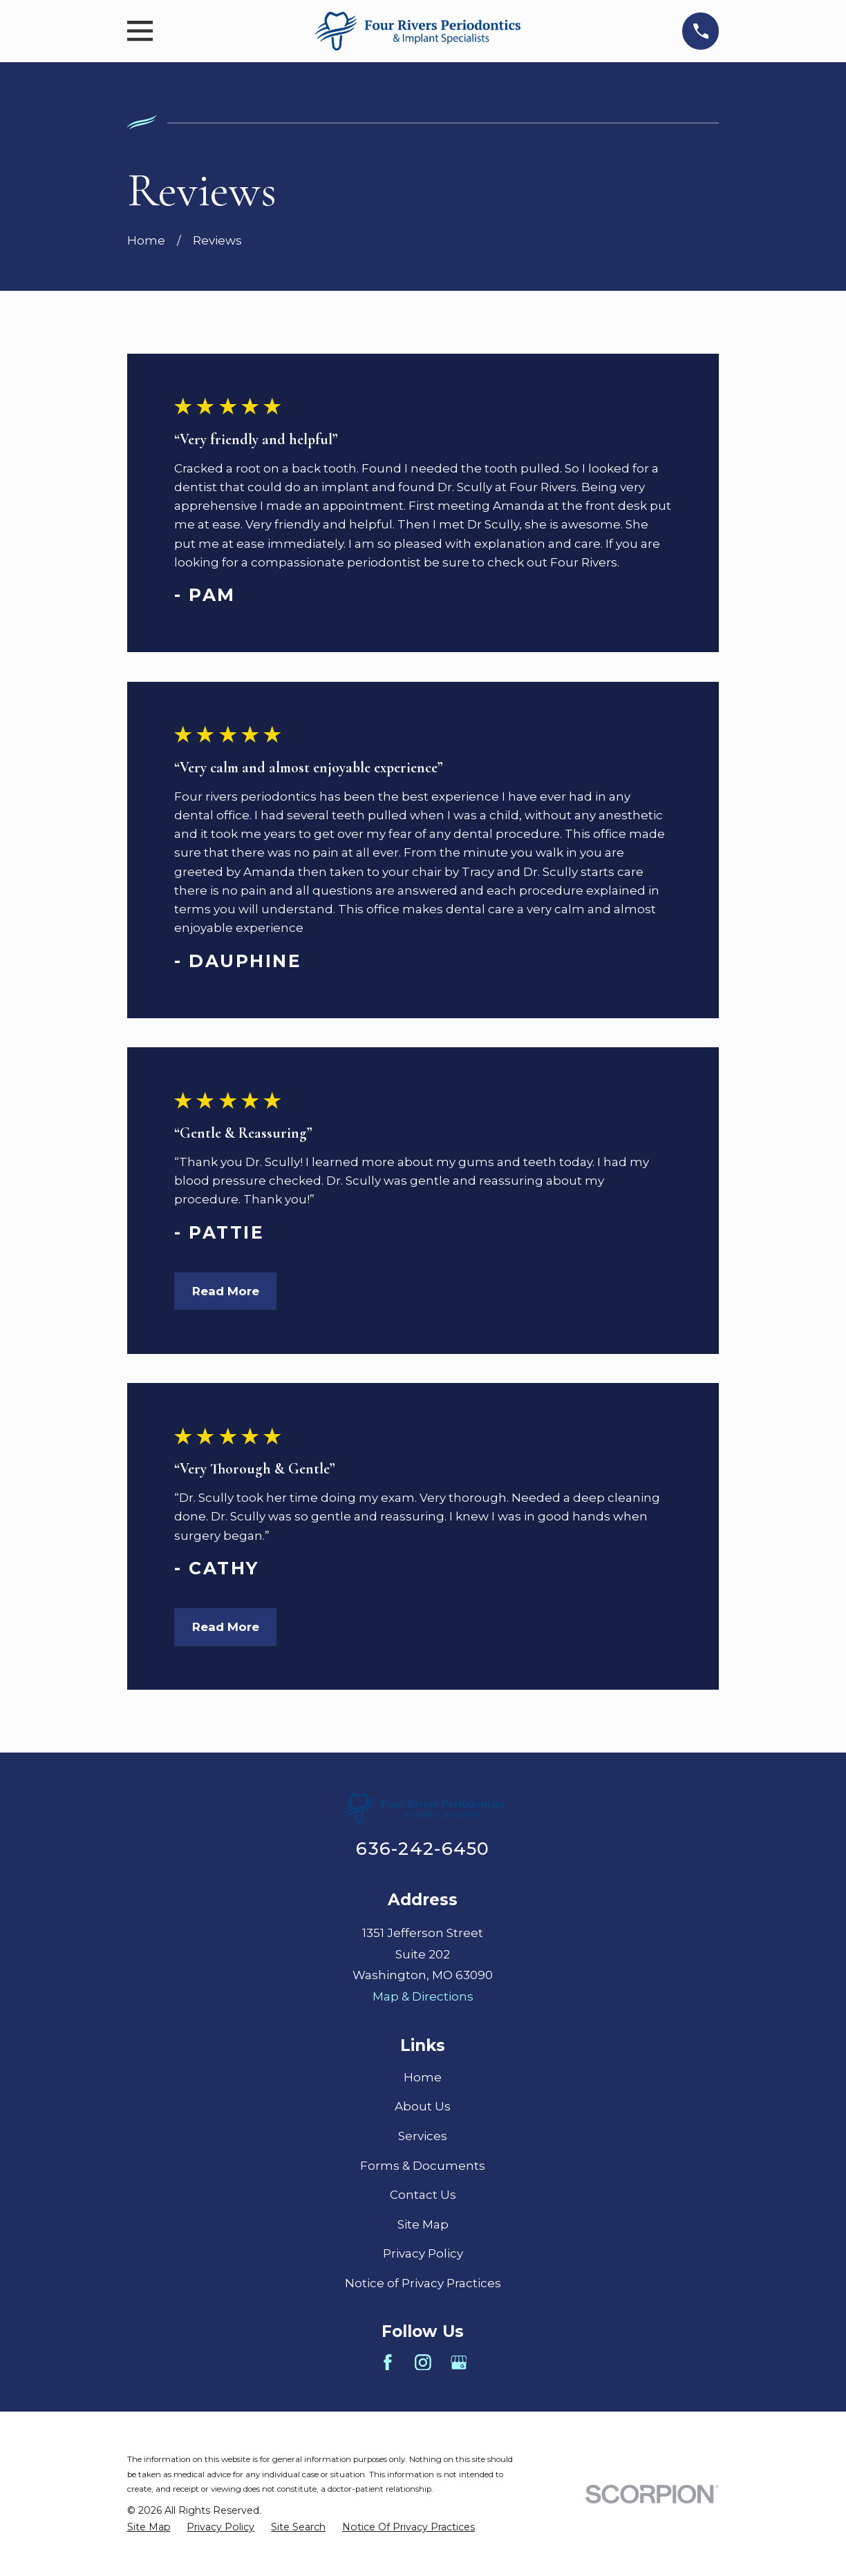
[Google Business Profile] (459, 2362)
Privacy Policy (423, 2253)
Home (423, 2077)
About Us (423, 2106)
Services (422, 2136)
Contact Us (423, 2195)
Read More (225, 1291)
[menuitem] (149, 2527)
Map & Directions (423, 1996)
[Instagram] (423, 2362)
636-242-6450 (422, 1848)
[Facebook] (387, 2362)
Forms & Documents (422, 2166)
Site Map (423, 2224)
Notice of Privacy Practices (423, 2283)
